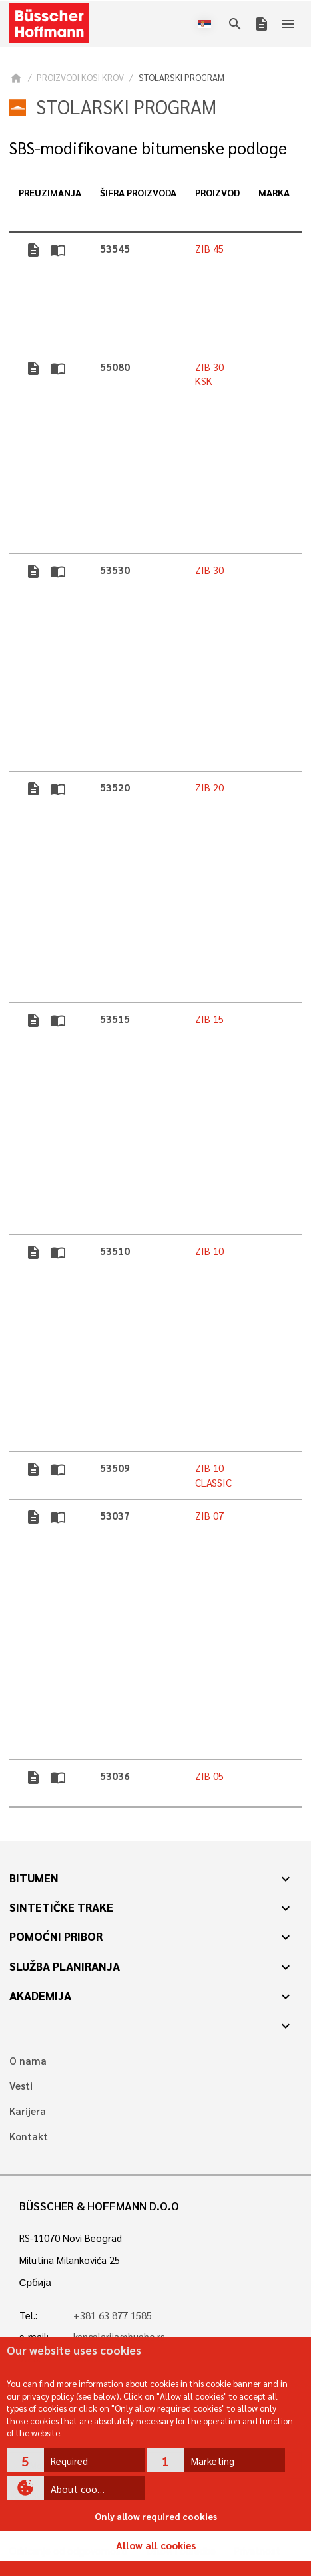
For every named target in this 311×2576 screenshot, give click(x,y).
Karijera (27, 2111)
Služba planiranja (64, 1966)
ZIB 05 (209, 1776)
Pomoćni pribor (56, 1936)
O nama (28, 2061)
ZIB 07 (209, 1515)
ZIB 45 (209, 248)
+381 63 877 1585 (112, 2315)
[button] (76, 2460)
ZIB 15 (209, 1019)
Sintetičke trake (61, 1907)
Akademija (40, 1995)
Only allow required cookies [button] (156, 2516)
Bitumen (34, 1877)
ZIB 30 (209, 570)
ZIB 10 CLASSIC (213, 1475)
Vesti (21, 2086)
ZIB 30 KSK (209, 374)
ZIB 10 (209, 1251)
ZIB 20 (209, 787)
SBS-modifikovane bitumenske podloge (148, 148)
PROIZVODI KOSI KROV (80, 77)
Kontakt (28, 2136)
